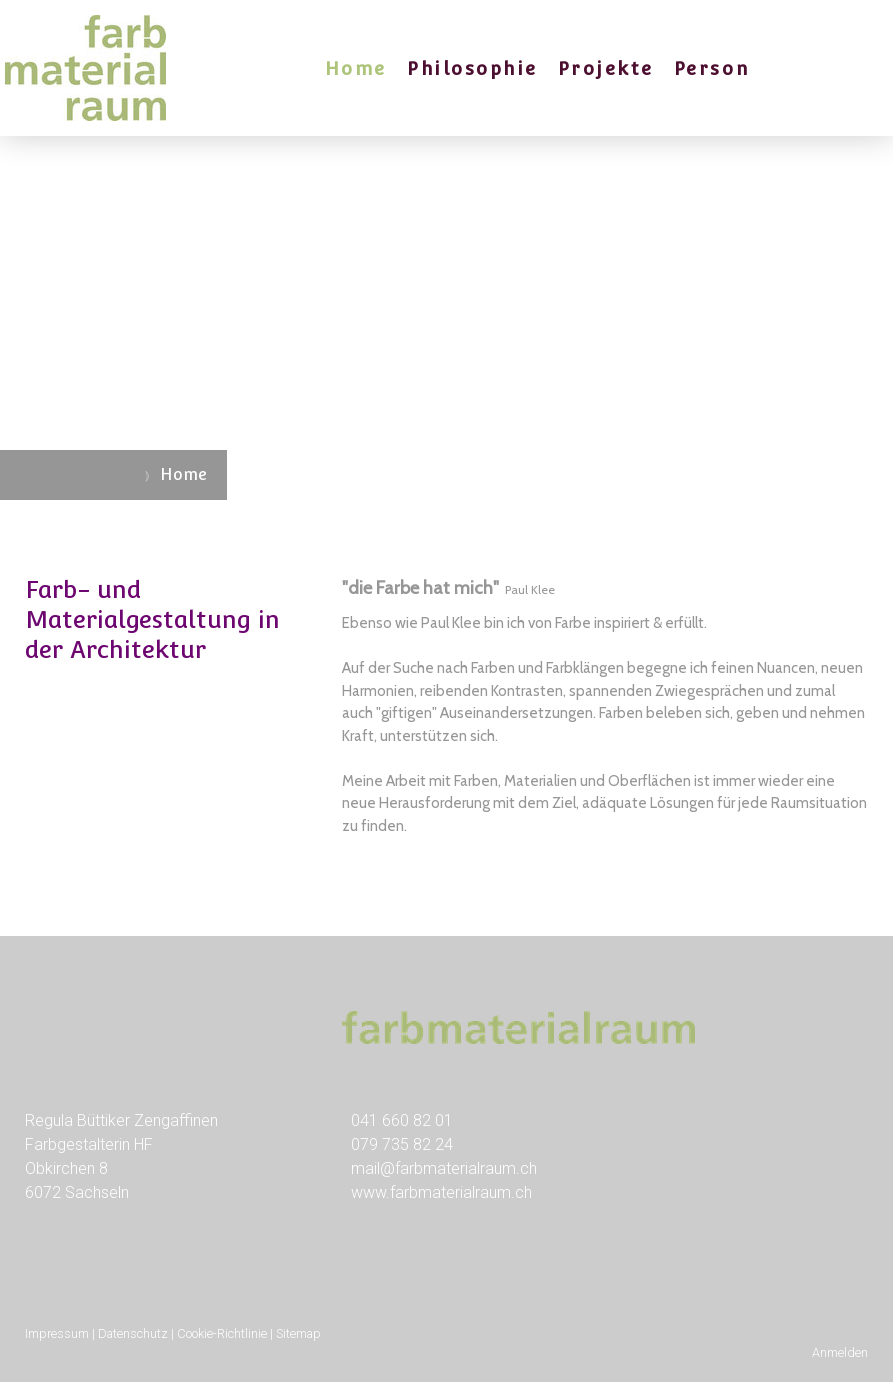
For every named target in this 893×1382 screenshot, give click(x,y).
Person (711, 68)
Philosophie (472, 68)
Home (356, 68)
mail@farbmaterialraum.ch (444, 1168)
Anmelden (840, 1352)
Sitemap (298, 1333)
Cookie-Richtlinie (222, 1333)
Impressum (57, 1333)
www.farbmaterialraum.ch (441, 1192)
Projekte (606, 68)
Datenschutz (133, 1333)
